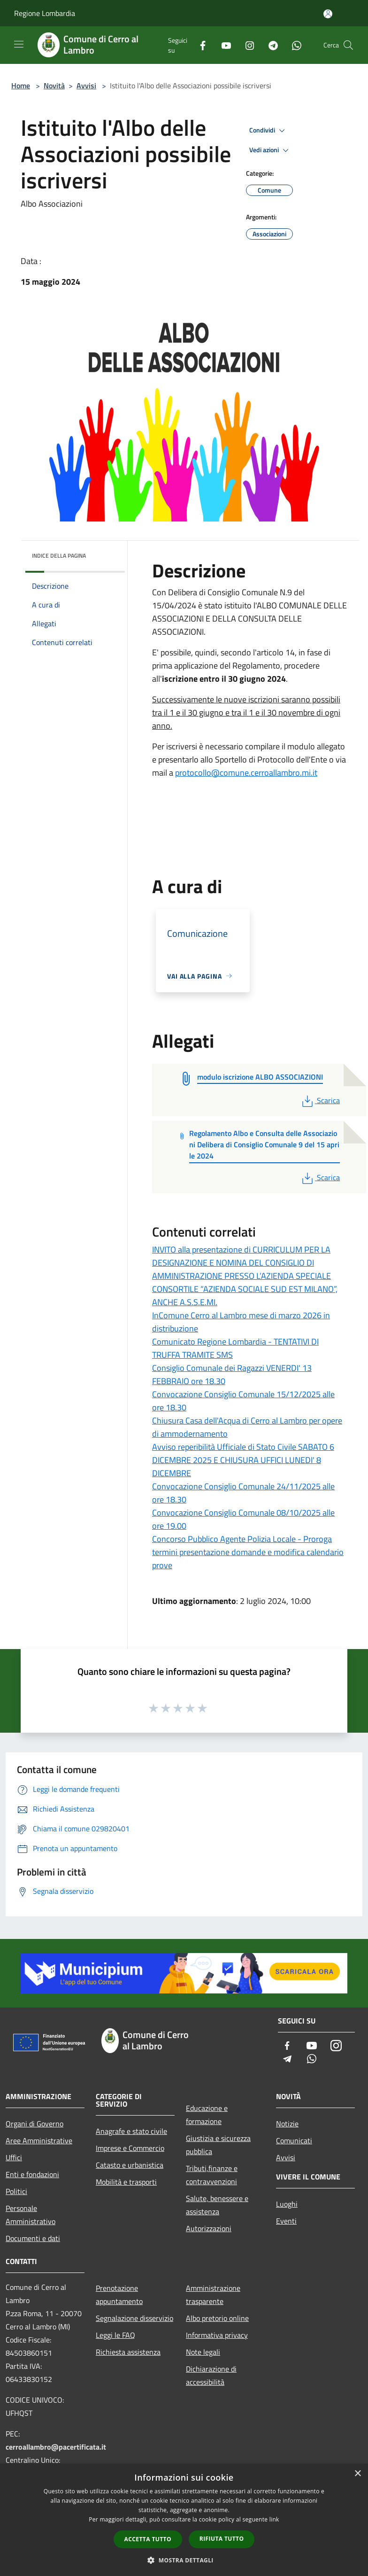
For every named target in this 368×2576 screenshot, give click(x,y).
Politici (16, 2191)
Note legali (203, 2352)
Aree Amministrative (39, 2140)
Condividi (268, 130)
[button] (184, 2560)
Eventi (286, 2220)
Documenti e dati (33, 2238)
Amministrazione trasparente (213, 2294)
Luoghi (287, 2204)
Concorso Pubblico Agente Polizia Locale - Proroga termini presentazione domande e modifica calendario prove (248, 1552)
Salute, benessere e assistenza (217, 2205)
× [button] (357, 2473)
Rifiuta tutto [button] (221, 2539)
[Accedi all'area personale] (328, 14)
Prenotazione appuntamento (119, 2294)
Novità (54, 85)
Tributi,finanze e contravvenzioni (212, 2175)
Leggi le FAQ (115, 2335)
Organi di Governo (34, 2123)
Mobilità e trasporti (126, 2181)
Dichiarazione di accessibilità (211, 2375)
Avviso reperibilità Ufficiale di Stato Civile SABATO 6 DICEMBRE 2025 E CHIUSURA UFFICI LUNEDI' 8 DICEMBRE (243, 1459)
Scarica (320, 1100)
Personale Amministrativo (30, 2214)
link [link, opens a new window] (274, 2519)
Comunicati (294, 2140)
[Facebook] (199, 45)
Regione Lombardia (44, 13)
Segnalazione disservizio (134, 2318)
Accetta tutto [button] (147, 2539)
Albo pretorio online (217, 2318)
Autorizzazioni (208, 2228)
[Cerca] (348, 45)
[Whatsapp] (293, 45)
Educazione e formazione (207, 2114)
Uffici (14, 2157)
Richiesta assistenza (128, 2352)
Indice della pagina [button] (59, 555)
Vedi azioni (270, 150)
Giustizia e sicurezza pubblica (218, 2144)
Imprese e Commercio (130, 2148)
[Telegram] (269, 45)
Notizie (287, 2123)
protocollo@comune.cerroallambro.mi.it (246, 772)
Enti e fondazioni (32, 2174)
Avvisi (86, 85)
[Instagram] (246, 45)
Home (20, 85)
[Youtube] (222, 45)
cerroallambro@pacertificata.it (56, 2446)
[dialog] (184, 2520)
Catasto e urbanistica (129, 2165)
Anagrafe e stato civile (131, 2131)
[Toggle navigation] (18, 44)
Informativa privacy (217, 2335)
